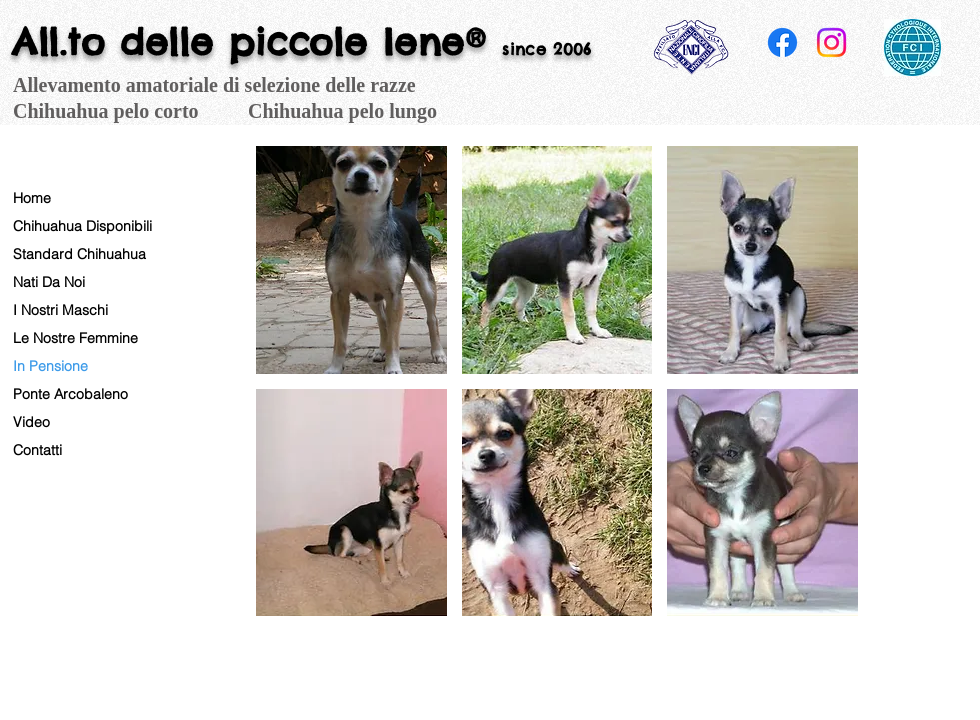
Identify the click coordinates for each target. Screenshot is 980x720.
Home (32, 198)
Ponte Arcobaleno (70, 394)
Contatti (37, 450)
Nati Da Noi (49, 282)
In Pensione (50, 366)
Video (31, 422)
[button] (351, 260)
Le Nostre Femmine (75, 338)
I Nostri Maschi (60, 310)
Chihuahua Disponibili (82, 226)
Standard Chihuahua (79, 254)
